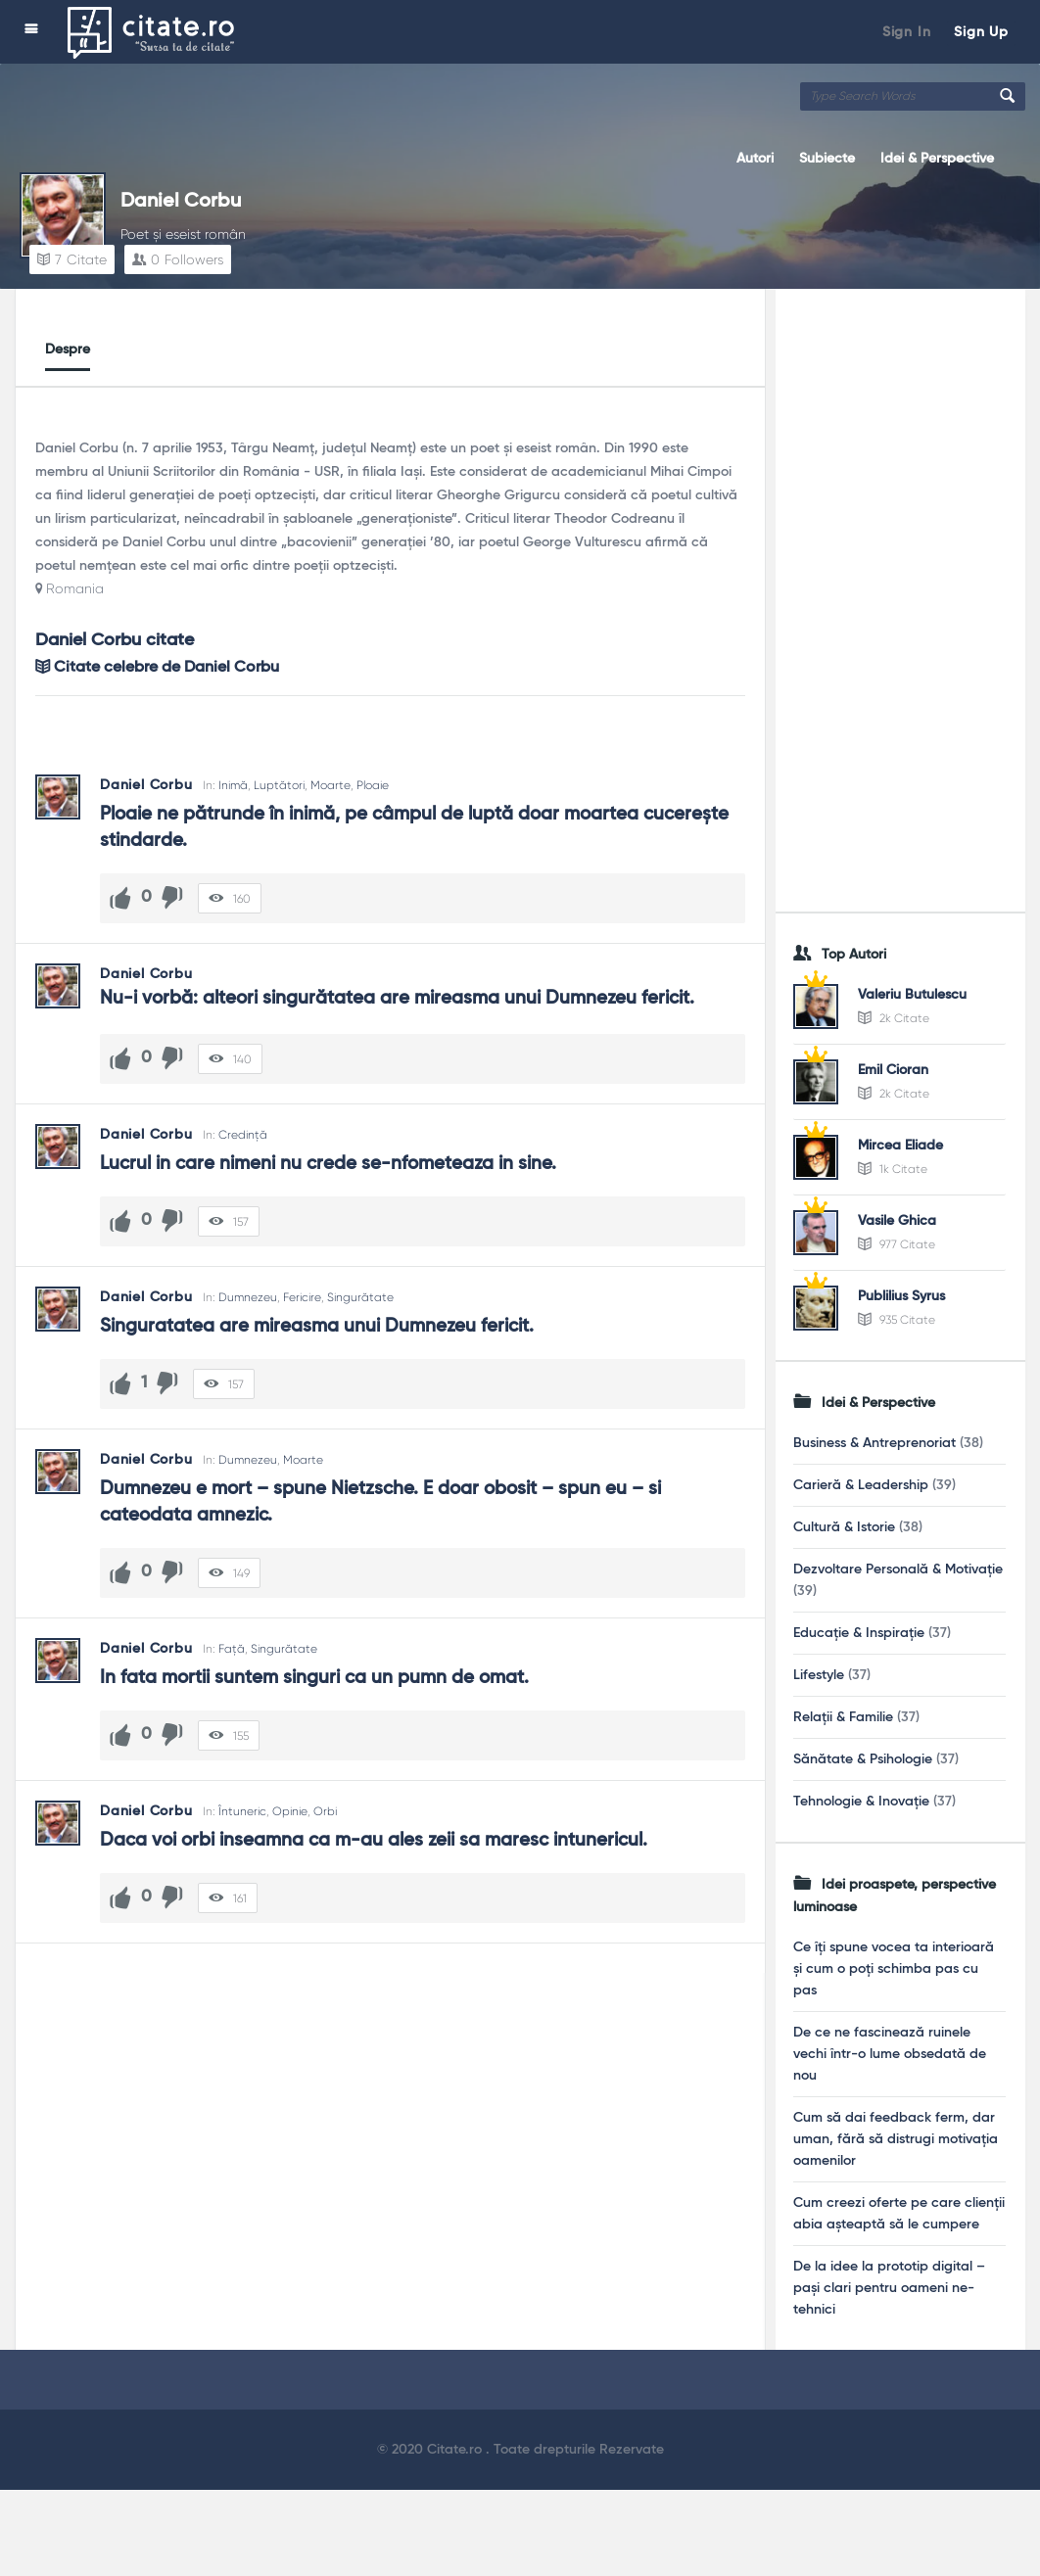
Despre (67, 349)
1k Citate (892, 1169)
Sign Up (981, 32)
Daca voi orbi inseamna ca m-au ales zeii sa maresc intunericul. (373, 1840)
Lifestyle (818, 1675)
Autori (755, 158)
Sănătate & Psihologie (862, 1759)
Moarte (330, 785)
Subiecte (827, 158)
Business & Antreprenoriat (874, 1443)
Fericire (302, 1297)
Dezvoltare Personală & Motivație (898, 1569)
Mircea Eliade (900, 1145)
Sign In (906, 32)
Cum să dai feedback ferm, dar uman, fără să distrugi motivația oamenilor (895, 2139)
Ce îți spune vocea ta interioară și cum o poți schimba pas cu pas (893, 1969)
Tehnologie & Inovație (861, 1801)
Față (231, 1649)
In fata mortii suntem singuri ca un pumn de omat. (314, 1677)
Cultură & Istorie (844, 1527)
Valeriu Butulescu (912, 995)
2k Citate (893, 1018)
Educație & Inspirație (858, 1633)
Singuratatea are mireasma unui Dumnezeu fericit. (317, 1326)
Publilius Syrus (901, 1296)
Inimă (233, 785)
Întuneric (242, 1811)
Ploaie (372, 785)
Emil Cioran (893, 1070)
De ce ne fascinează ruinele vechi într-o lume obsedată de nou (889, 2054)
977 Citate (896, 1244)
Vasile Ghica (897, 1221)
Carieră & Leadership (860, 1485)
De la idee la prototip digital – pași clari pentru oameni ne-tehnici (889, 2288)
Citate (72, 259)
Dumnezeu (247, 1297)
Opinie (289, 1811)
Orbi (325, 1811)
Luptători (279, 785)
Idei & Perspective (937, 158)
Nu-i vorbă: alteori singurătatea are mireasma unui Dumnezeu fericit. (397, 998)
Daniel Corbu (180, 201)
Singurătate (360, 1297)
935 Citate (896, 1320)
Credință (242, 1135)
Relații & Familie (843, 1717)
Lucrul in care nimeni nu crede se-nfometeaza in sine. (328, 1163)
